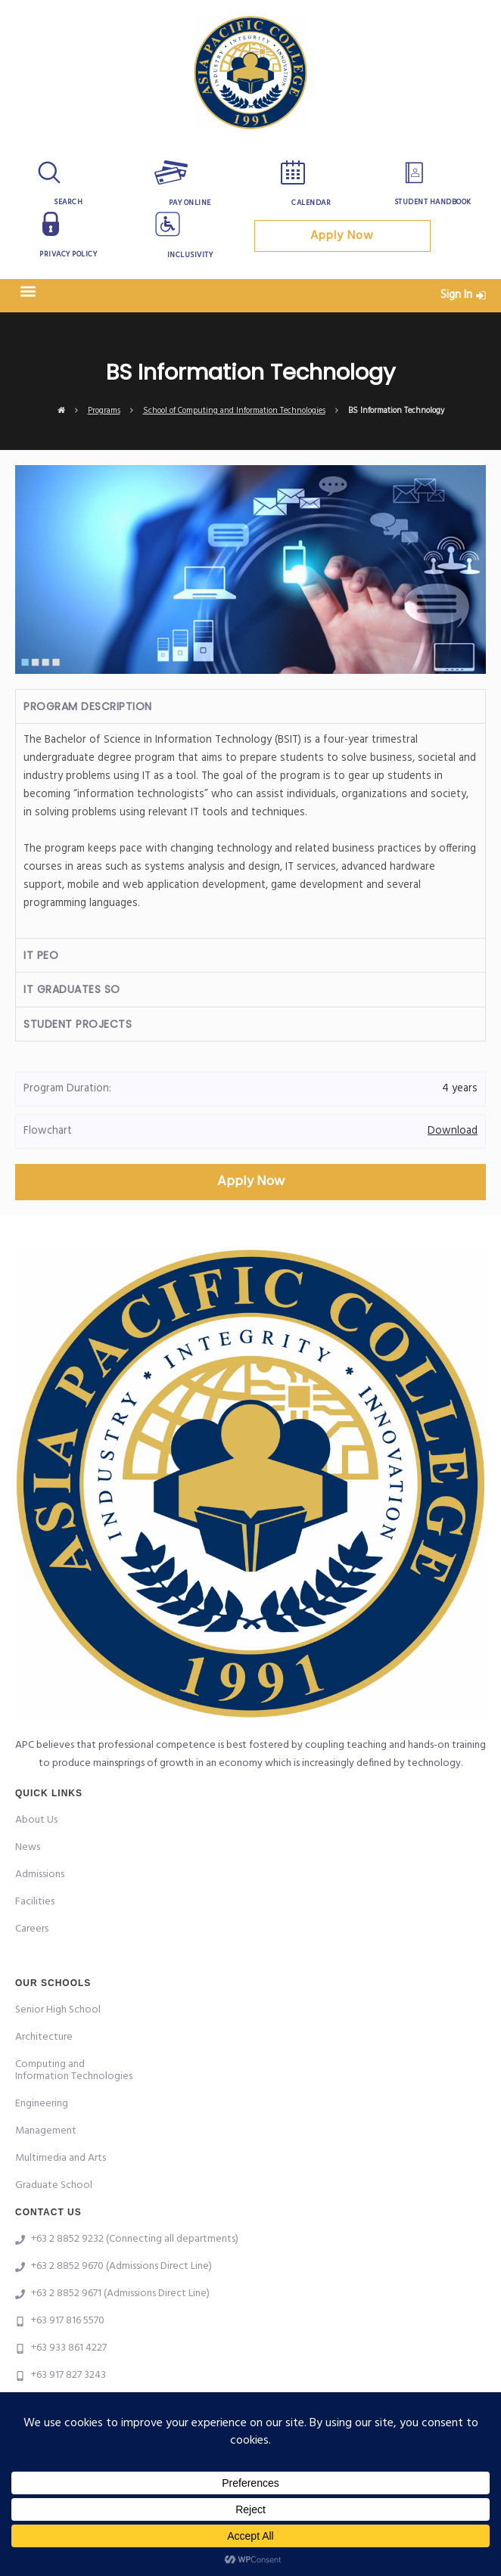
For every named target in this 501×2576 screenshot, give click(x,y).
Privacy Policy (68, 254)
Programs (104, 410)
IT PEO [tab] (40, 955)
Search (68, 202)
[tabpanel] (250, 830)
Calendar (311, 203)
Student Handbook (432, 202)
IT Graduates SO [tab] (71, 989)
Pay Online (190, 203)
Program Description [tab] (87, 706)
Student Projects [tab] (77, 1024)
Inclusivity (190, 255)
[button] (27, 291)
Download (453, 1131)
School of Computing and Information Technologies (234, 410)
